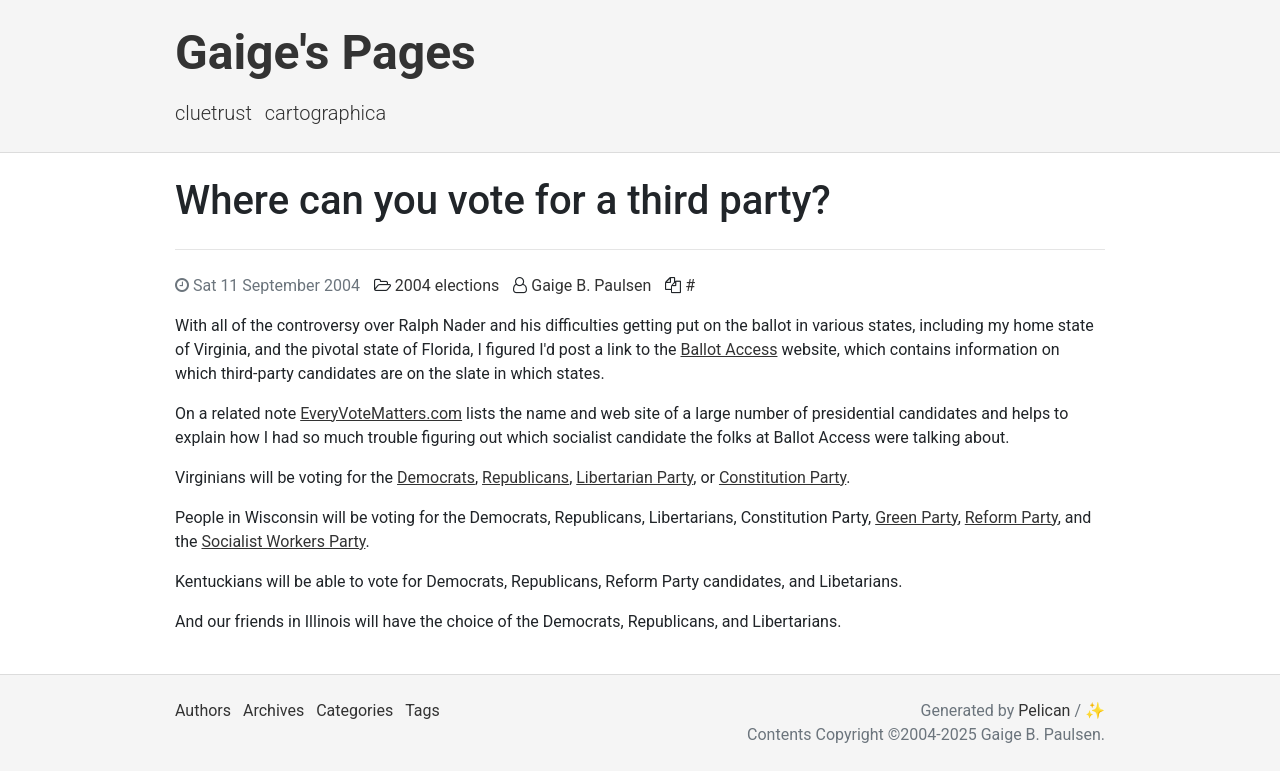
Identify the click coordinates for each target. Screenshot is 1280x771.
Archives (273, 710)
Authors (203, 710)
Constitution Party (782, 477)
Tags (422, 710)
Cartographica (325, 113)
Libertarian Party (634, 477)
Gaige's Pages (325, 52)
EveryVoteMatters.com (381, 413)
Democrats (436, 477)
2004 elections (447, 285)
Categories (354, 710)
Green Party (916, 517)
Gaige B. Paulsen (591, 285)
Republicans (525, 477)
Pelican (1044, 710)
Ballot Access (728, 349)
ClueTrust (213, 113)
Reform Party (1011, 517)
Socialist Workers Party (284, 541)
